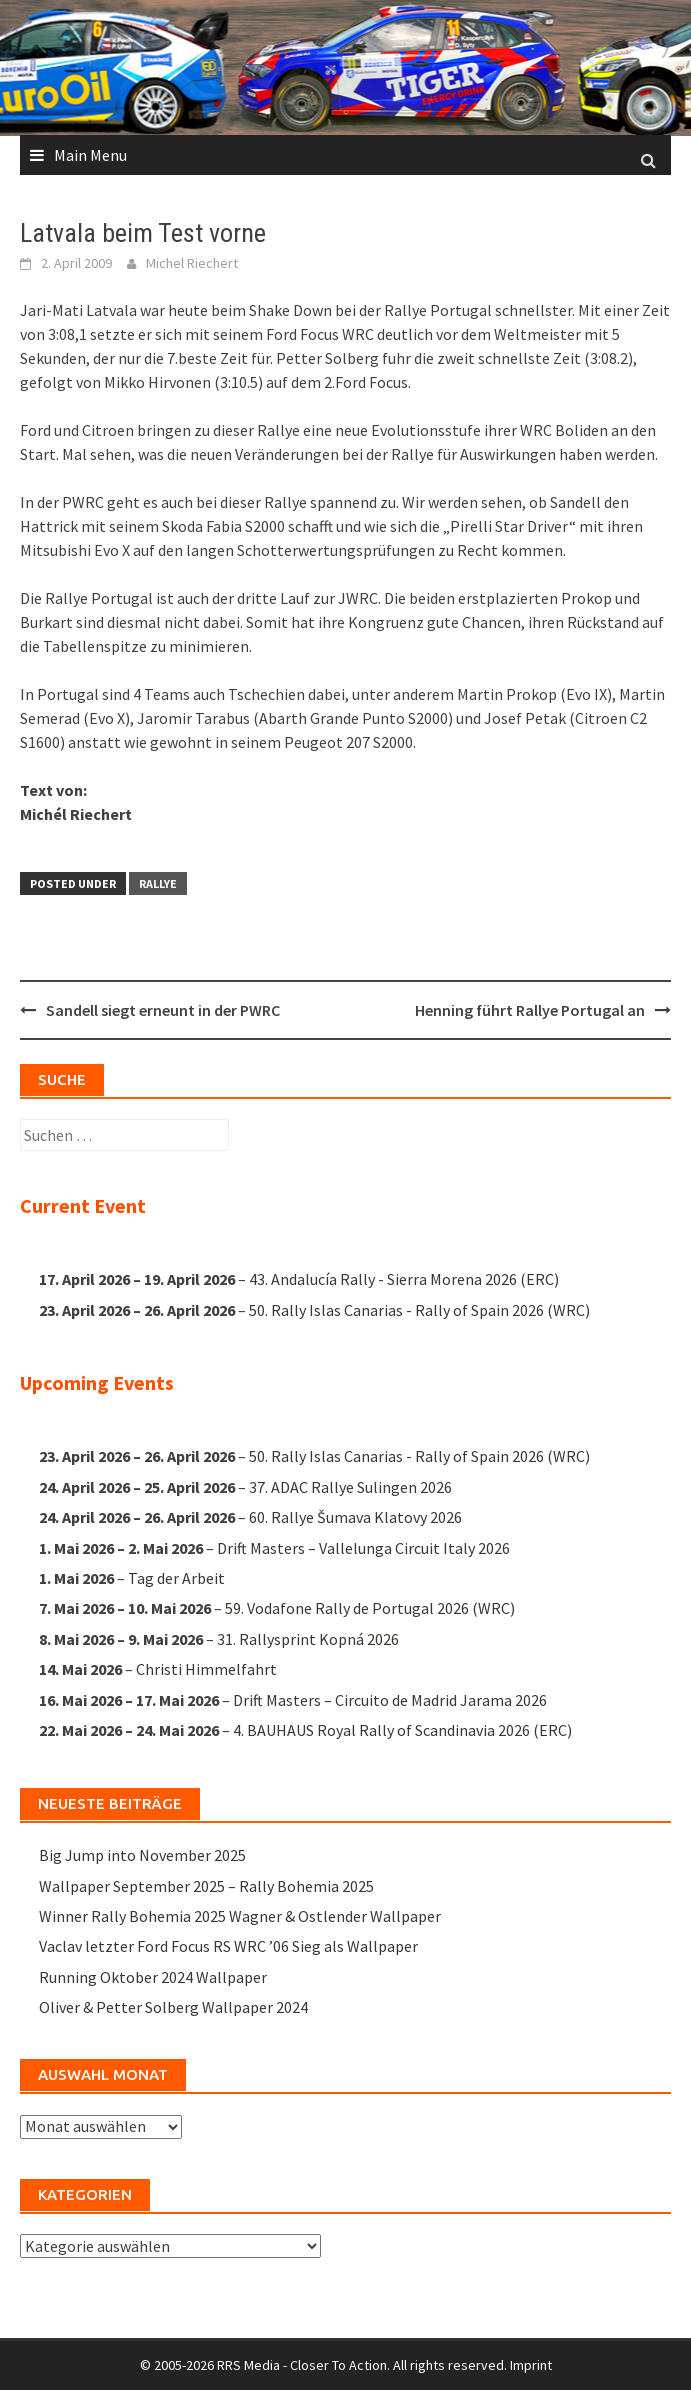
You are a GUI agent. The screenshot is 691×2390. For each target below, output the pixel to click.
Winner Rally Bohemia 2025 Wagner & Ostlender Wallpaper (240, 1916)
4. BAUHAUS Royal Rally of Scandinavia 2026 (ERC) (402, 1730)
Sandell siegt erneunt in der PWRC (163, 1010)
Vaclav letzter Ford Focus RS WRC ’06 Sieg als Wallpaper (228, 1946)
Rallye (158, 883)
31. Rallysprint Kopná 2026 (308, 1639)
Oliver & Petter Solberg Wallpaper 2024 (173, 2007)
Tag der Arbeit (176, 1578)
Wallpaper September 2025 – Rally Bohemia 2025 (206, 1886)
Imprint (531, 2365)
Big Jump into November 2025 (142, 1855)
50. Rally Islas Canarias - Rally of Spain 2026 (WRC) (419, 1310)
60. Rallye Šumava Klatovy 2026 (355, 1517)
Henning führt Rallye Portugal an (530, 1010)
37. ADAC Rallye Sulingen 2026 (350, 1487)
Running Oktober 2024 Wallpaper (153, 1977)
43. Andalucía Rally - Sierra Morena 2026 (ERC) (404, 1279)
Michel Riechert (192, 263)
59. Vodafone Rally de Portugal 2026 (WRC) (370, 1608)
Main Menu (90, 155)
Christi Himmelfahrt (206, 1669)
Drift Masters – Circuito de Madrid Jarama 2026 (390, 1699)
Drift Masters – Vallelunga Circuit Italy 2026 (363, 1548)
